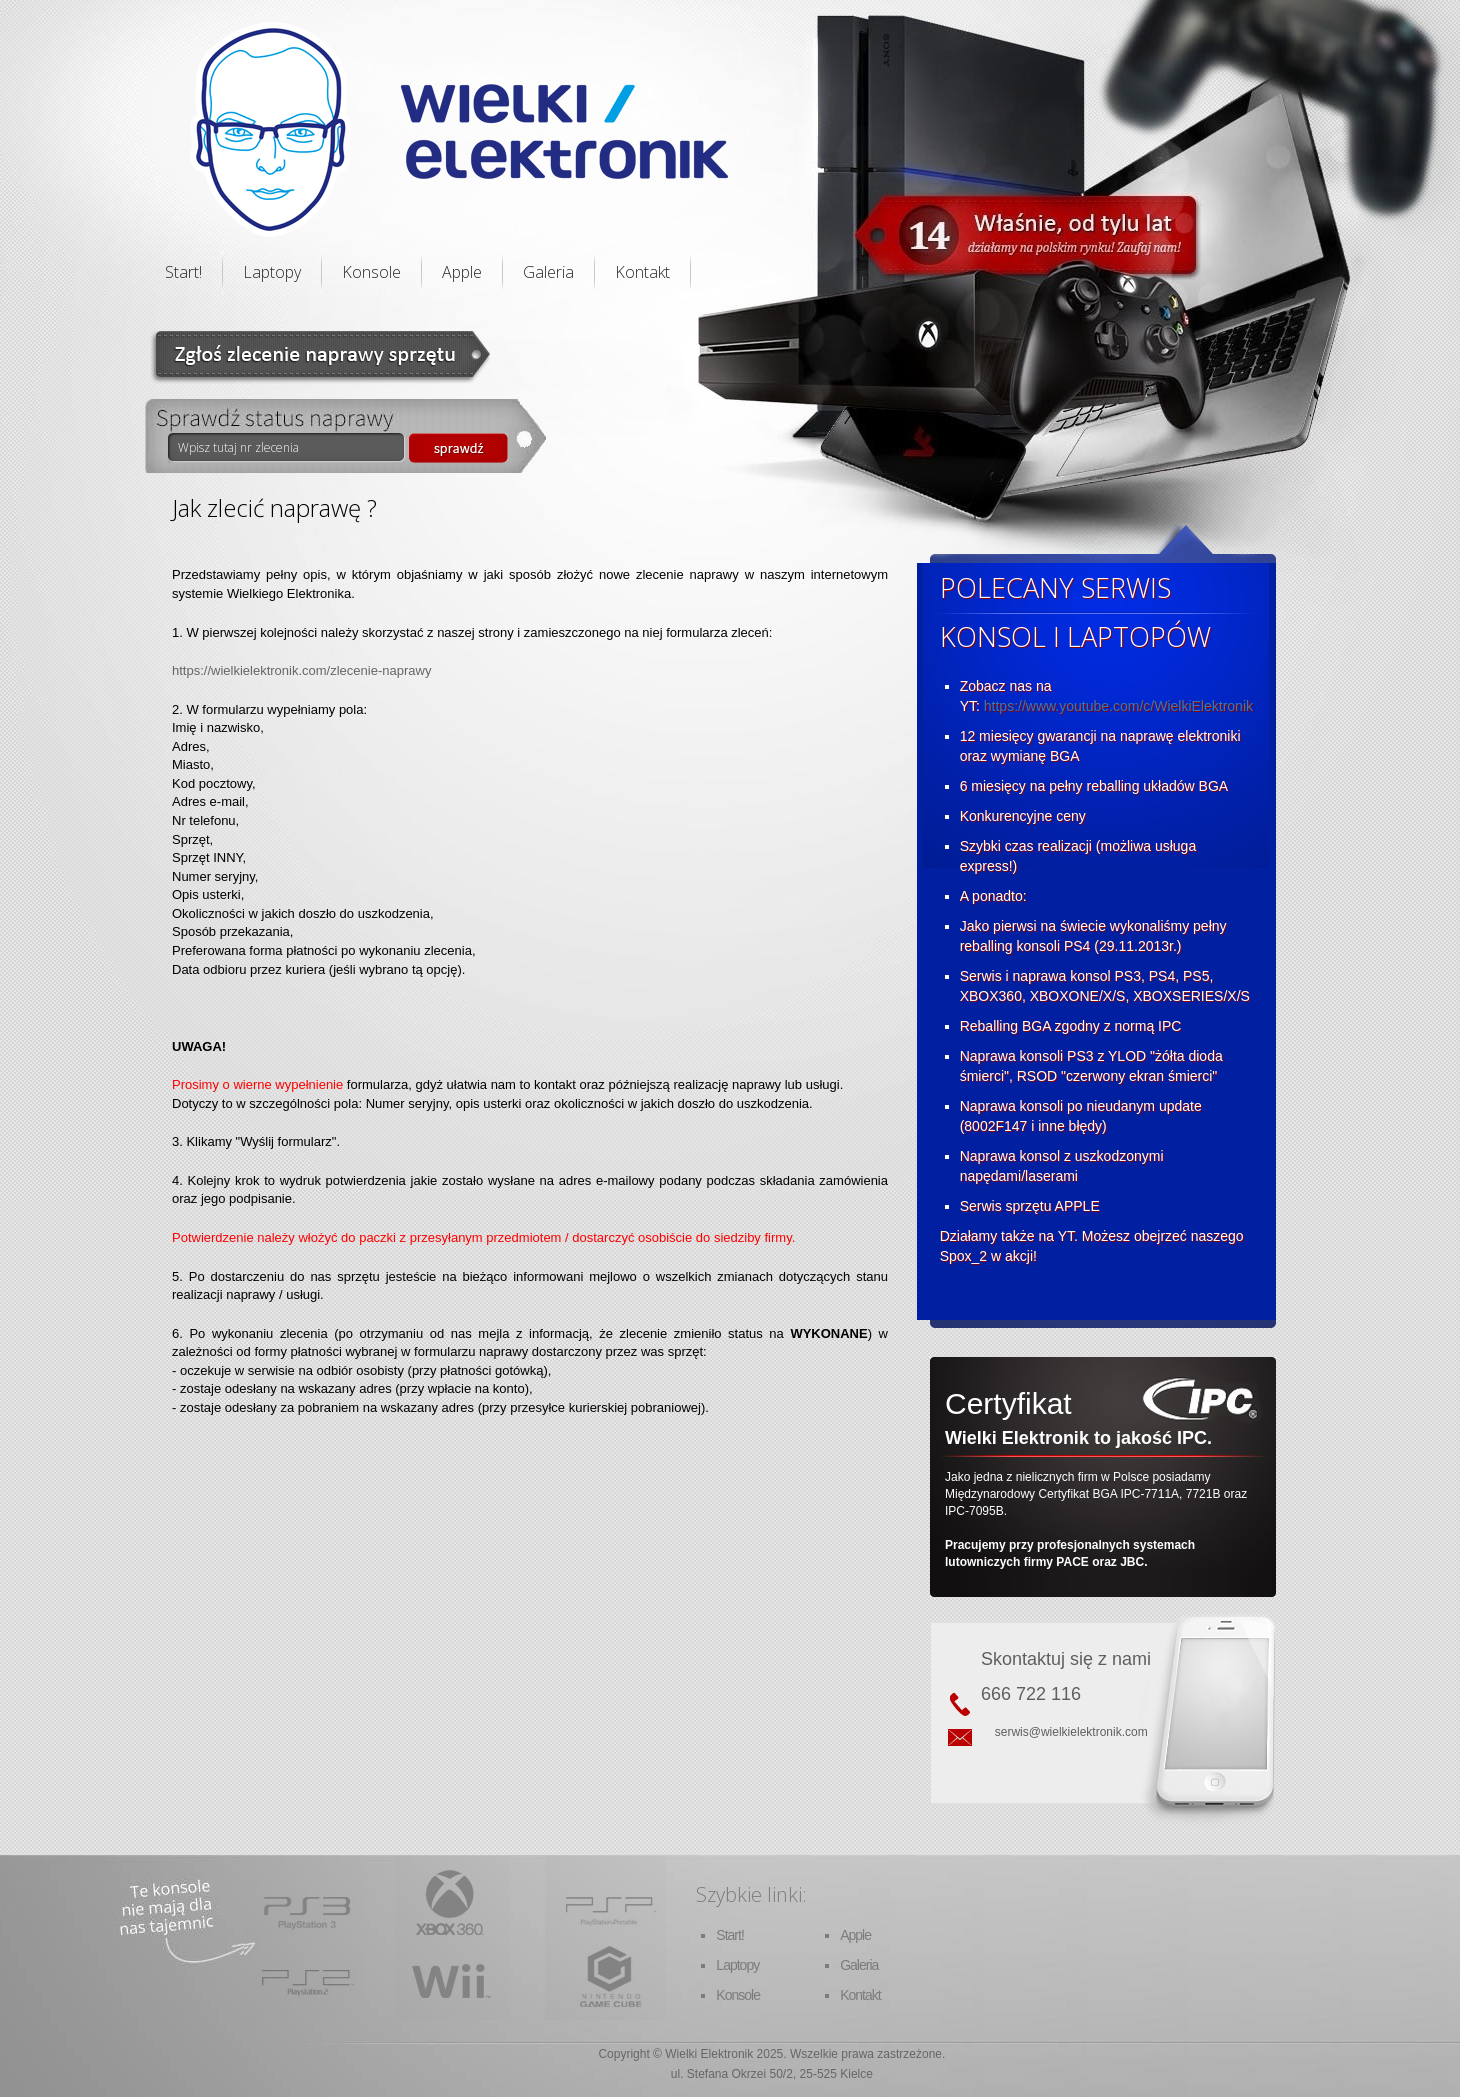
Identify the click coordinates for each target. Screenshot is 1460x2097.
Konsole (371, 272)
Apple (462, 272)
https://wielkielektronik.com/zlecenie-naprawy (301, 670)
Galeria (548, 272)
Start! (183, 272)
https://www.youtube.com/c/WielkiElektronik (1118, 706)
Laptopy (272, 272)
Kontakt (642, 272)
